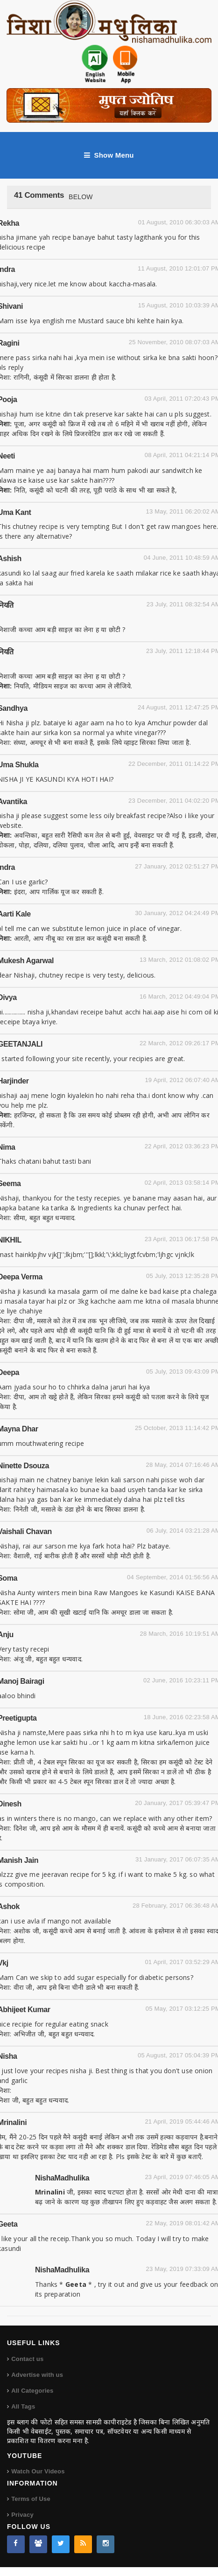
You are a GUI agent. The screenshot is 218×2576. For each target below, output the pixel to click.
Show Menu (109, 155)
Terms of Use (30, 2498)
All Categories (32, 2390)
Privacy (22, 2514)
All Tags (23, 2406)
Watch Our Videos (37, 2471)
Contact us (27, 2358)
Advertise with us (37, 2374)
